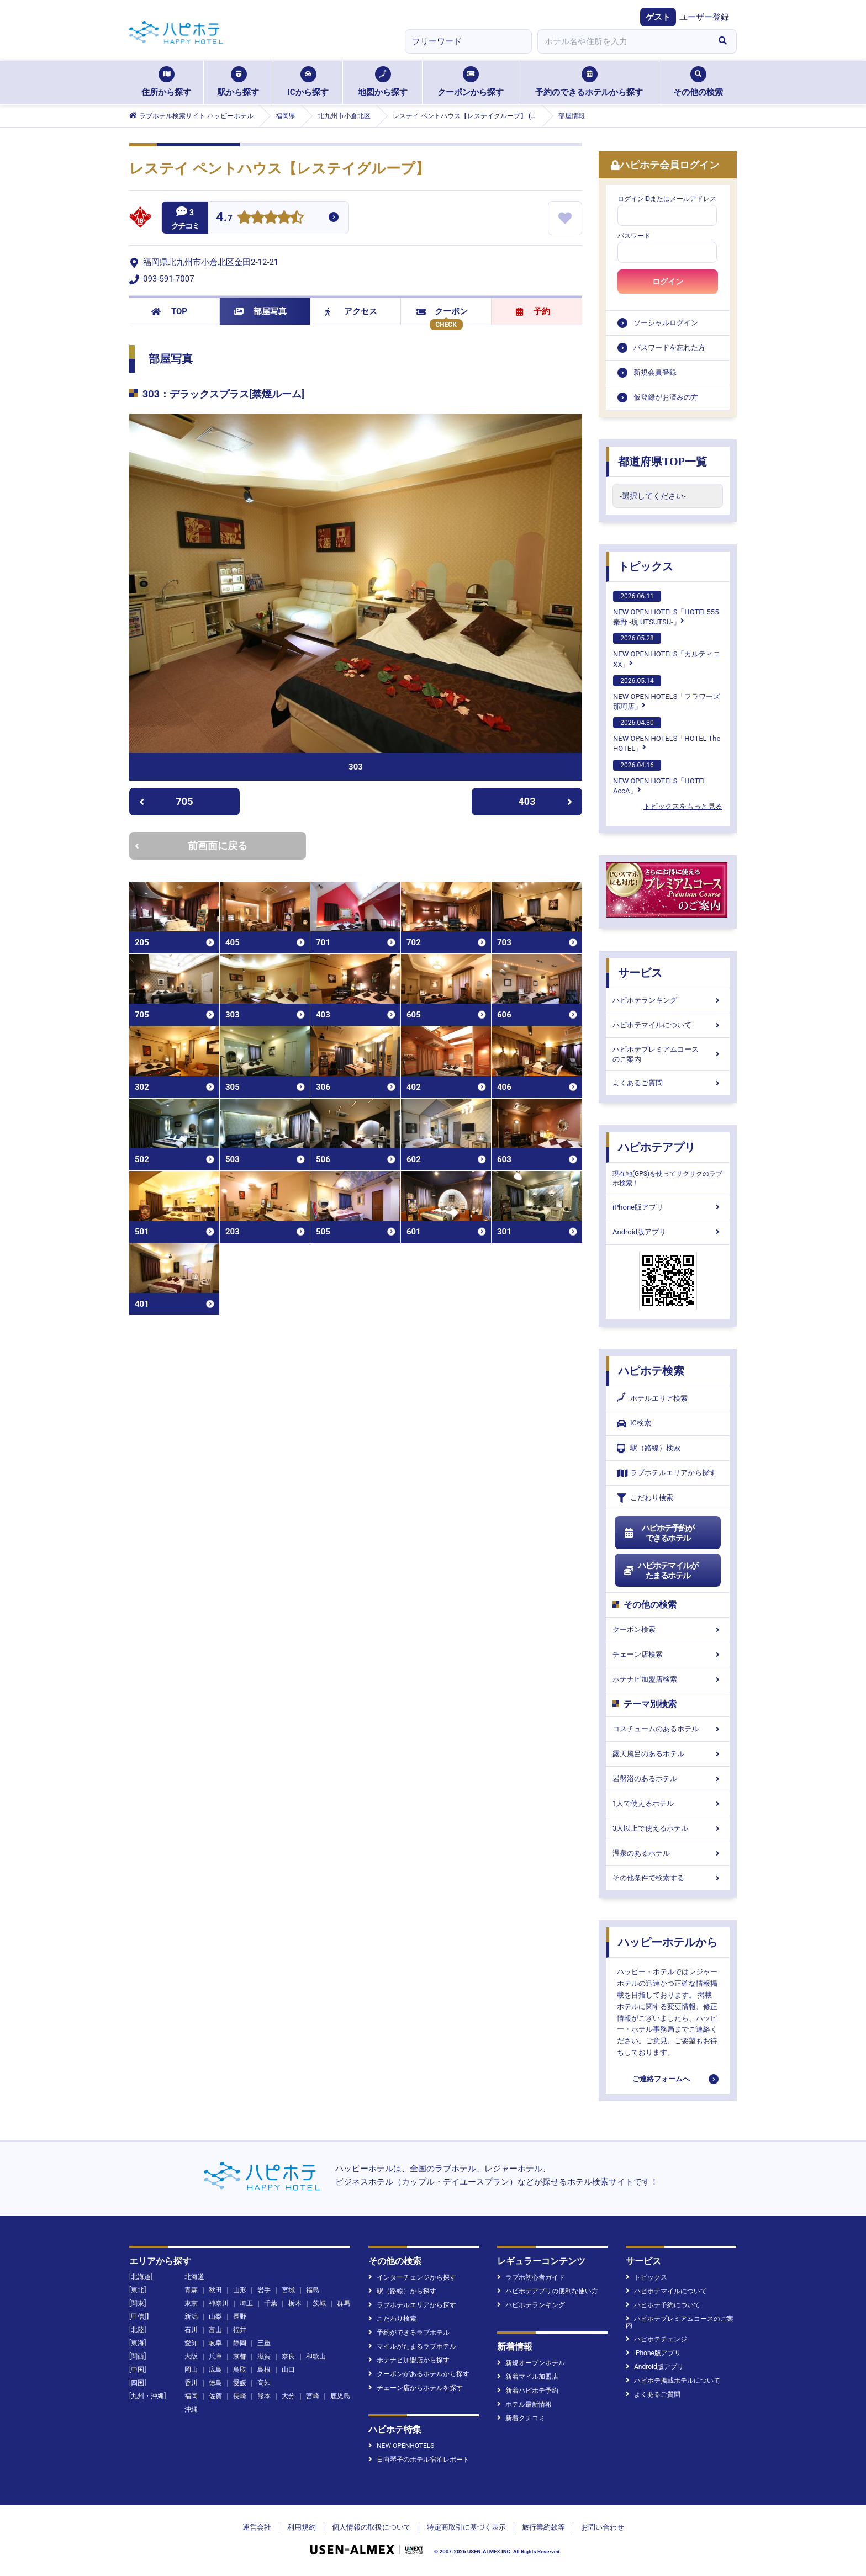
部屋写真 (260, 311)
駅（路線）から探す (402, 2291)
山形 (239, 2290)
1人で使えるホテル (667, 1803)
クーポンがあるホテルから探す (418, 2374)
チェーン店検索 (667, 1654)
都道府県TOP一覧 (662, 461)
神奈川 (219, 2303)
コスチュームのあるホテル (667, 1729)
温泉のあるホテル (667, 1853)
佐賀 (215, 2396)
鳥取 (239, 2369)
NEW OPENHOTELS (401, 2446)
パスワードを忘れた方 (669, 347)
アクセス (351, 311)
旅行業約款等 (543, 2527)
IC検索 (634, 1423)
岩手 (264, 2290)
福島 (312, 2290)
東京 (191, 2303)
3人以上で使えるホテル (667, 1828)
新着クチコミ (521, 2418)
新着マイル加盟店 (527, 2377)
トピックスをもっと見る (682, 806)
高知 (264, 2383)
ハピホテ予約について (663, 2305)
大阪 (191, 2356)
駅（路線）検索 (648, 1448)
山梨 (215, 2316)
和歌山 (316, 2356)
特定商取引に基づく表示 (466, 2527)
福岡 (191, 2396)
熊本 (264, 2396)
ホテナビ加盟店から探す (409, 2360)
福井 (239, 2330)
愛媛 (239, 2383)
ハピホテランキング (667, 1000)
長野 (239, 2316)
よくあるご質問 (667, 1083)
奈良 (288, 2356)
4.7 (224, 218)
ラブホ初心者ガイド (531, 2277)
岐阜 (215, 2343)
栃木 (295, 2303)
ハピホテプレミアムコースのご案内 (667, 1054)
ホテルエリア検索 (652, 1398)
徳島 (215, 2383)
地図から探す (383, 81)
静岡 (239, 2343)
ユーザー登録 (704, 17)
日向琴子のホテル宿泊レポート (418, 2459)
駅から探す (238, 81)
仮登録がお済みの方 (665, 397)
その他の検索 (698, 81)
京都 (239, 2356)
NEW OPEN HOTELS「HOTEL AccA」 (660, 777)
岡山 (191, 2369)
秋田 (215, 2290)
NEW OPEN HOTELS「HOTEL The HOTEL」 (666, 734)
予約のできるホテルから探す (589, 81)
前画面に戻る (191, 845)
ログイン (667, 281)
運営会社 (256, 2527)
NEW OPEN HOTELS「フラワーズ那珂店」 (666, 693)
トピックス (645, 566)
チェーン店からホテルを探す (415, 2388)
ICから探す (307, 81)
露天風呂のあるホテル (667, 1754)
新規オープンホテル (531, 2363)
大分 (288, 2396)
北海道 (194, 2277)
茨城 (319, 2303)
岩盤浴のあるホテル (667, 1778)
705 (166, 801)
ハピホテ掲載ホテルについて (673, 2380)
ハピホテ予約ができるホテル (659, 1533)
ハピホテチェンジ (656, 2339)
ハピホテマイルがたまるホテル (661, 1571)
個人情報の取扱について (371, 2527)
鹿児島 (340, 2396)
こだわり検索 (645, 1498)
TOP (169, 311)
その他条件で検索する (667, 1878)
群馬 (343, 2303)
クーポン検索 (667, 1629)
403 (546, 801)
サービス (640, 973)
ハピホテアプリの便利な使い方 (547, 2291)
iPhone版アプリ (667, 1207)
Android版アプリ (667, 1232)
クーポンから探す (470, 81)
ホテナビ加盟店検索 (667, 1679)
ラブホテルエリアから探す (666, 1473)
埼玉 (246, 2303)
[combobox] (623, 41)
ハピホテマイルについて (667, 1025)
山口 (288, 2369)
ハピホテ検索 (651, 1371)
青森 (191, 2290)
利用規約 (301, 2527)
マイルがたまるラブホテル (412, 2346)
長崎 (239, 2396)
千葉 (270, 2303)
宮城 (288, 2290)
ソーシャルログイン (665, 323)
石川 (191, 2330)
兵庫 (215, 2356)
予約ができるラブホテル (409, 2332)
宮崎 (312, 2396)
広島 (215, 2369)
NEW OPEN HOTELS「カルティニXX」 (666, 650)
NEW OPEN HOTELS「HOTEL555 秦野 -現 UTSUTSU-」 (666, 608)
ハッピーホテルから (667, 1942)
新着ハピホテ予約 (527, 2390)
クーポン (442, 311)
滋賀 (264, 2356)
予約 (533, 311)
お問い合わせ (602, 2527)
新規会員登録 (655, 372)
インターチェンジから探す (412, 2277)
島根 (264, 2369)
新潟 (191, 2316)
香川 (191, 2383)
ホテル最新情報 (524, 2404)
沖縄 (191, 2409)
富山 (215, 2330)
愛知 (191, 2343)
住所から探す (166, 81)
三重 (264, 2343)
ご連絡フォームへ (661, 2079)
